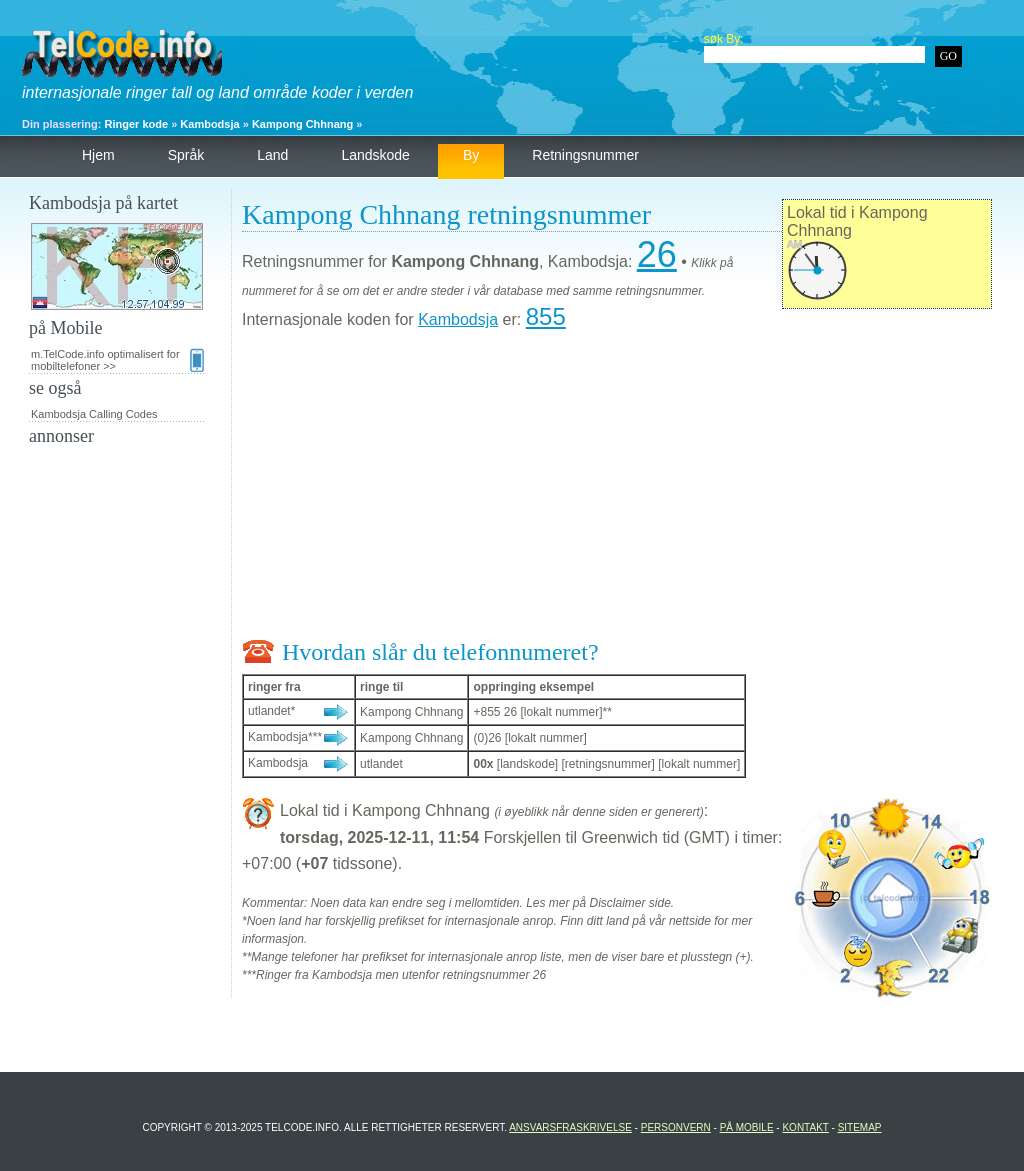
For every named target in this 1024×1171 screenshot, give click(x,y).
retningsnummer (585, 155)
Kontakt (805, 1127)
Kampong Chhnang (302, 124)
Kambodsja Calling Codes (94, 414)
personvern (676, 1127)
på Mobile (747, 1127)
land (272, 155)
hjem (98, 155)
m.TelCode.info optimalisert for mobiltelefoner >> (117, 360)
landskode (375, 155)
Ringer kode (137, 124)
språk (186, 155)
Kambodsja (209, 124)
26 (657, 254)
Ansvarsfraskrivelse (570, 1127)
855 (546, 316)
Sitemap (860, 1127)
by (471, 155)
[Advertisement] (617, 489)
